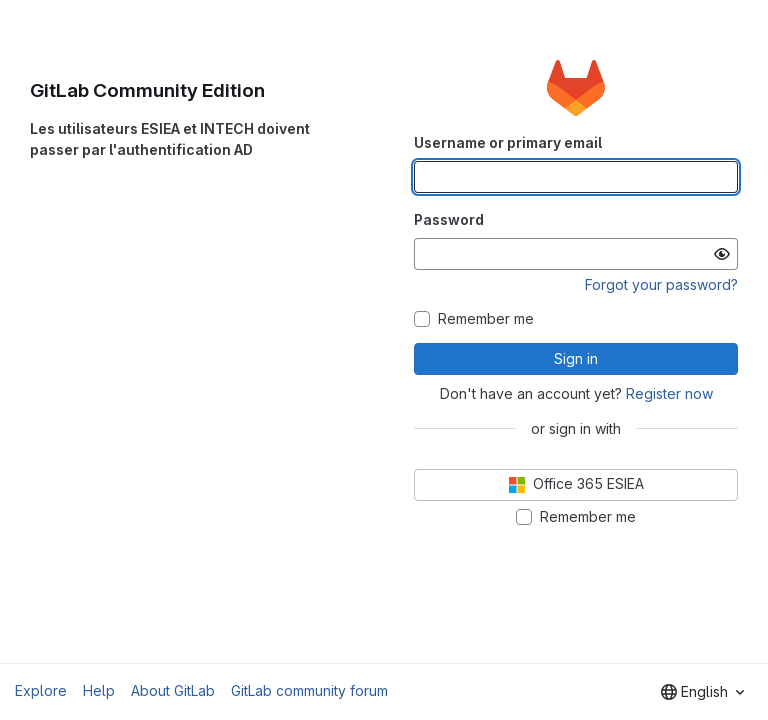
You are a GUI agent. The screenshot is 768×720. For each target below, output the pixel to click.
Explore (41, 690)
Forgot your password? (661, 284)
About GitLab (173, 690)
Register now (669, 393)
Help (99, 690)
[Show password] (722, 254)
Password (449, 219)
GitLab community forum (309, 690)
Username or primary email (508, 142)
